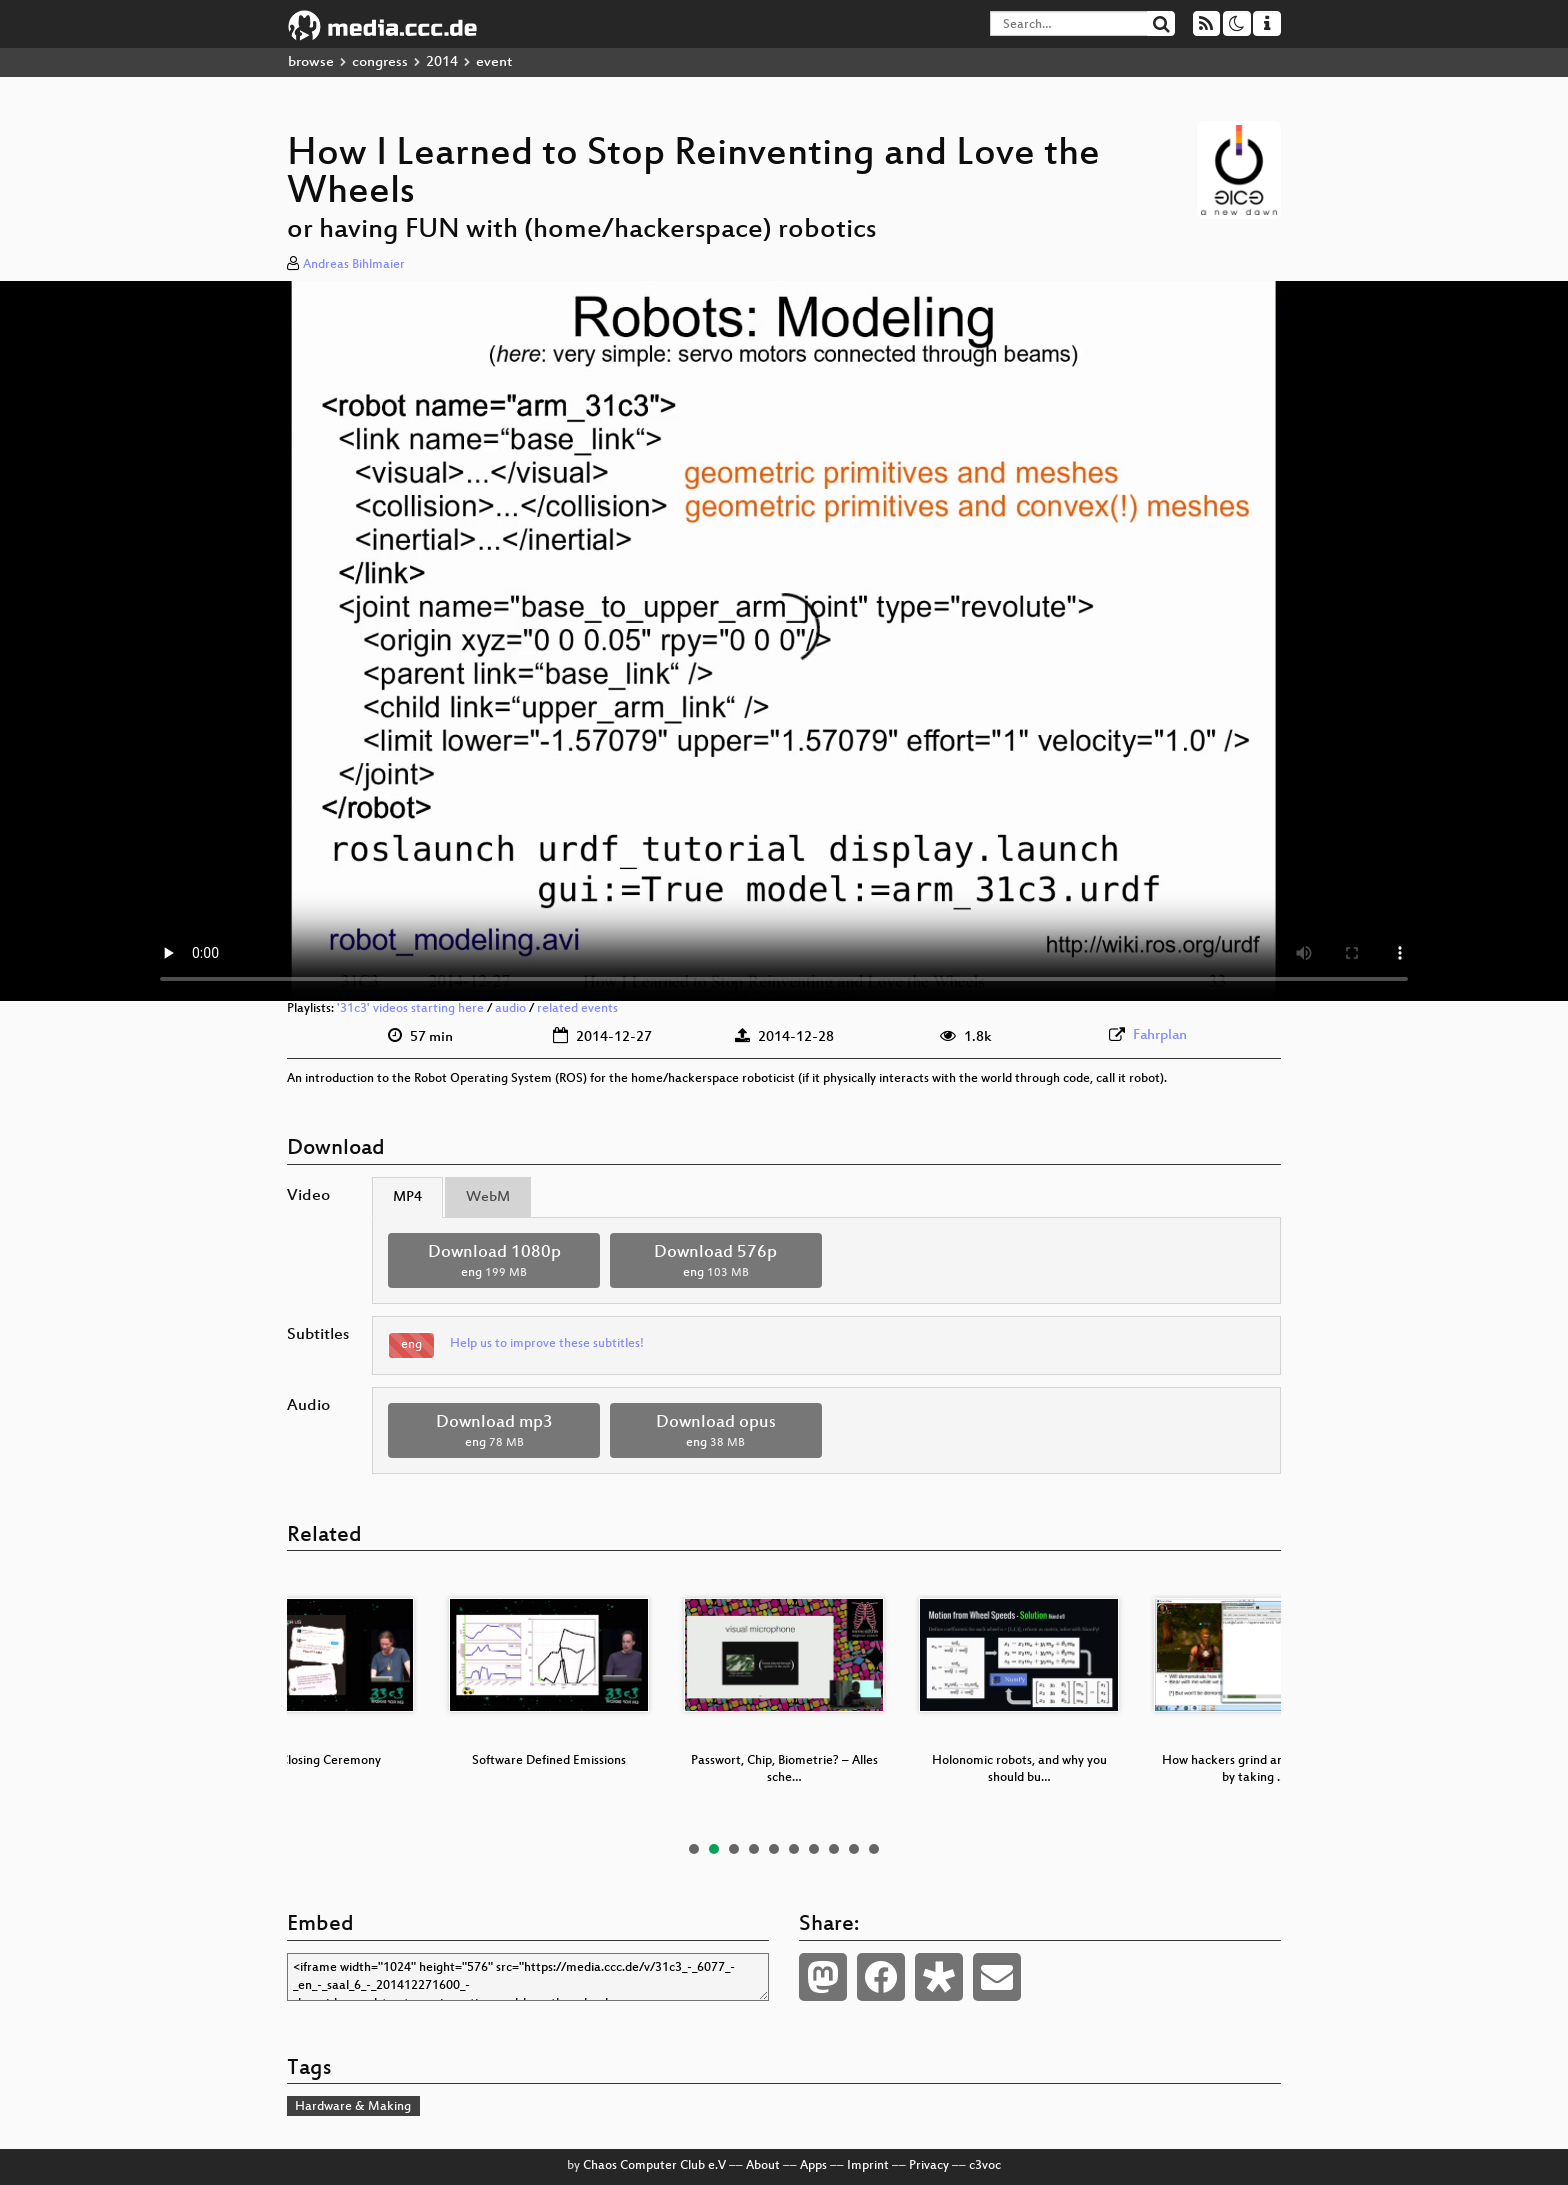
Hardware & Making (353, 2107)
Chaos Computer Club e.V (654, 2166)
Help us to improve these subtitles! (547, 1344)
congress (380, 62)
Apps (813, 2166)
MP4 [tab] (407, 1197)
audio (510, 1009)
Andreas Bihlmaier (354, 265)
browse (311, 62)
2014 (442, 62)
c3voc (985, 2166)
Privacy (929, 2166)
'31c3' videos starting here (410, 1009)
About (763, 2166)
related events (577, 1009)
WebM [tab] (488, 1197)
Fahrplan (1160, 1035)
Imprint (868, 2166)
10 (874, 1849)
